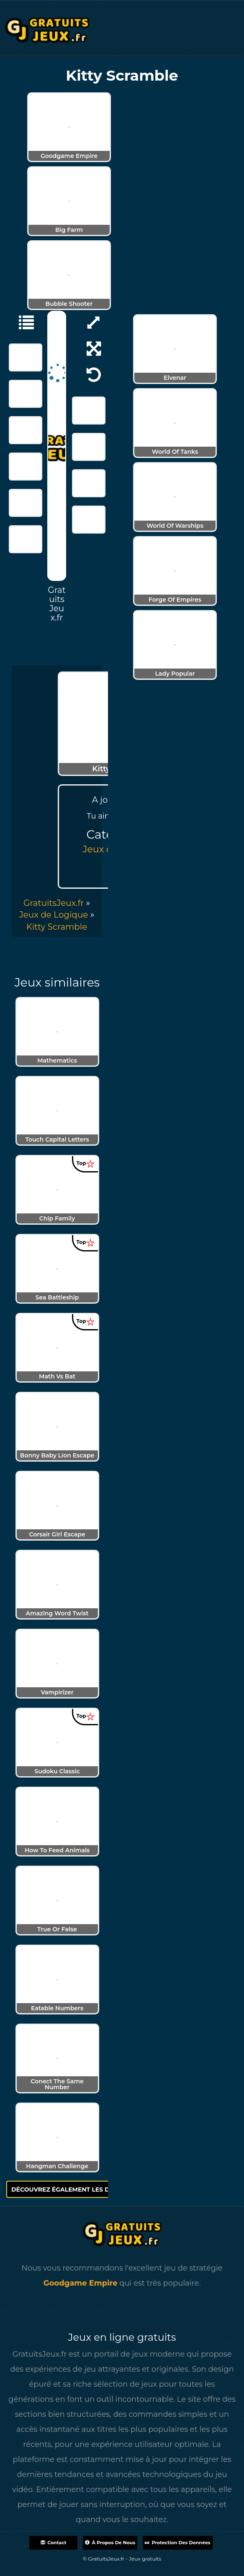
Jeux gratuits (145, 2559)
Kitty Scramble (56, 927)
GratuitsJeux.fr (53, 903)
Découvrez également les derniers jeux (86, 2189)
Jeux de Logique (53, 915)
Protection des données (177, 2542)
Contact (53, 2542)
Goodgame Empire (81, 2283)
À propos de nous (110, 2542)
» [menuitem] (56, 903)
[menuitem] (56, 927)
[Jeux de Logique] (22, 321)
